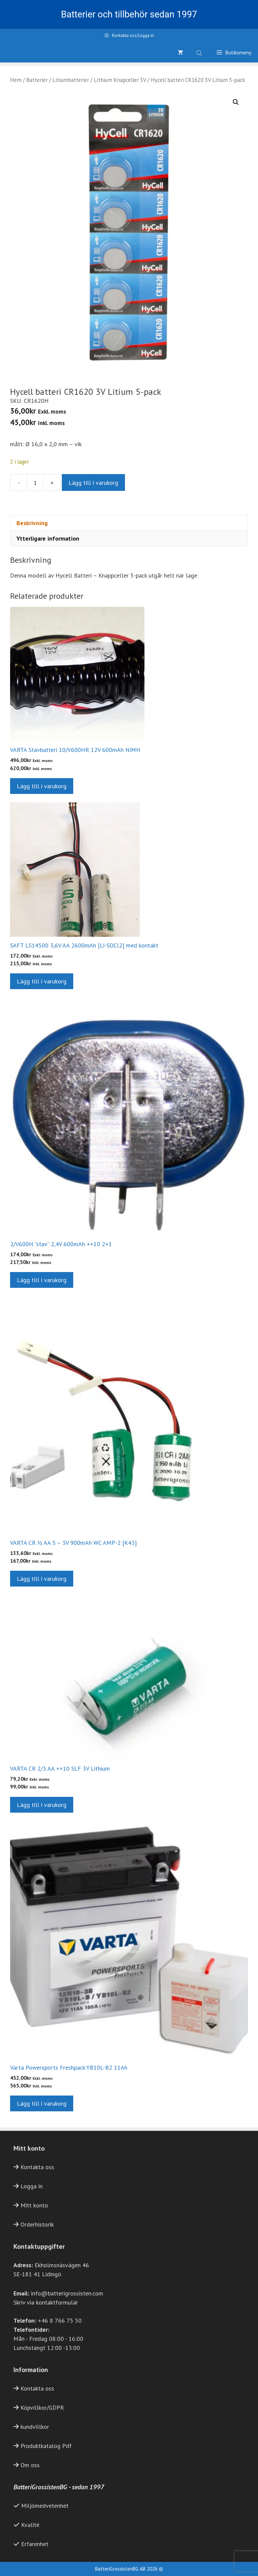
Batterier (37, 80)
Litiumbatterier (70, 80)
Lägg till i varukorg (93, 483)
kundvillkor (34, 2427)
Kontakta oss (37, 2167)
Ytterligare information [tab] (47, 538)
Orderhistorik (37, 2224)
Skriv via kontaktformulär (45, 2302)
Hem (16, 80)
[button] (236, 102)
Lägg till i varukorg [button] (42, 786)
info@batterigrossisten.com (67, 2293)
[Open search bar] (200, 52)
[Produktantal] (35, 482)
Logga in (31, 2186)
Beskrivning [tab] (32, 523)
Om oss (30, 2465)
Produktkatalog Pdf (46, 2446)
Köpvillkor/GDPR (42, 2407)
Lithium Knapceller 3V (120, 80)
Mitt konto (34, 2205)
